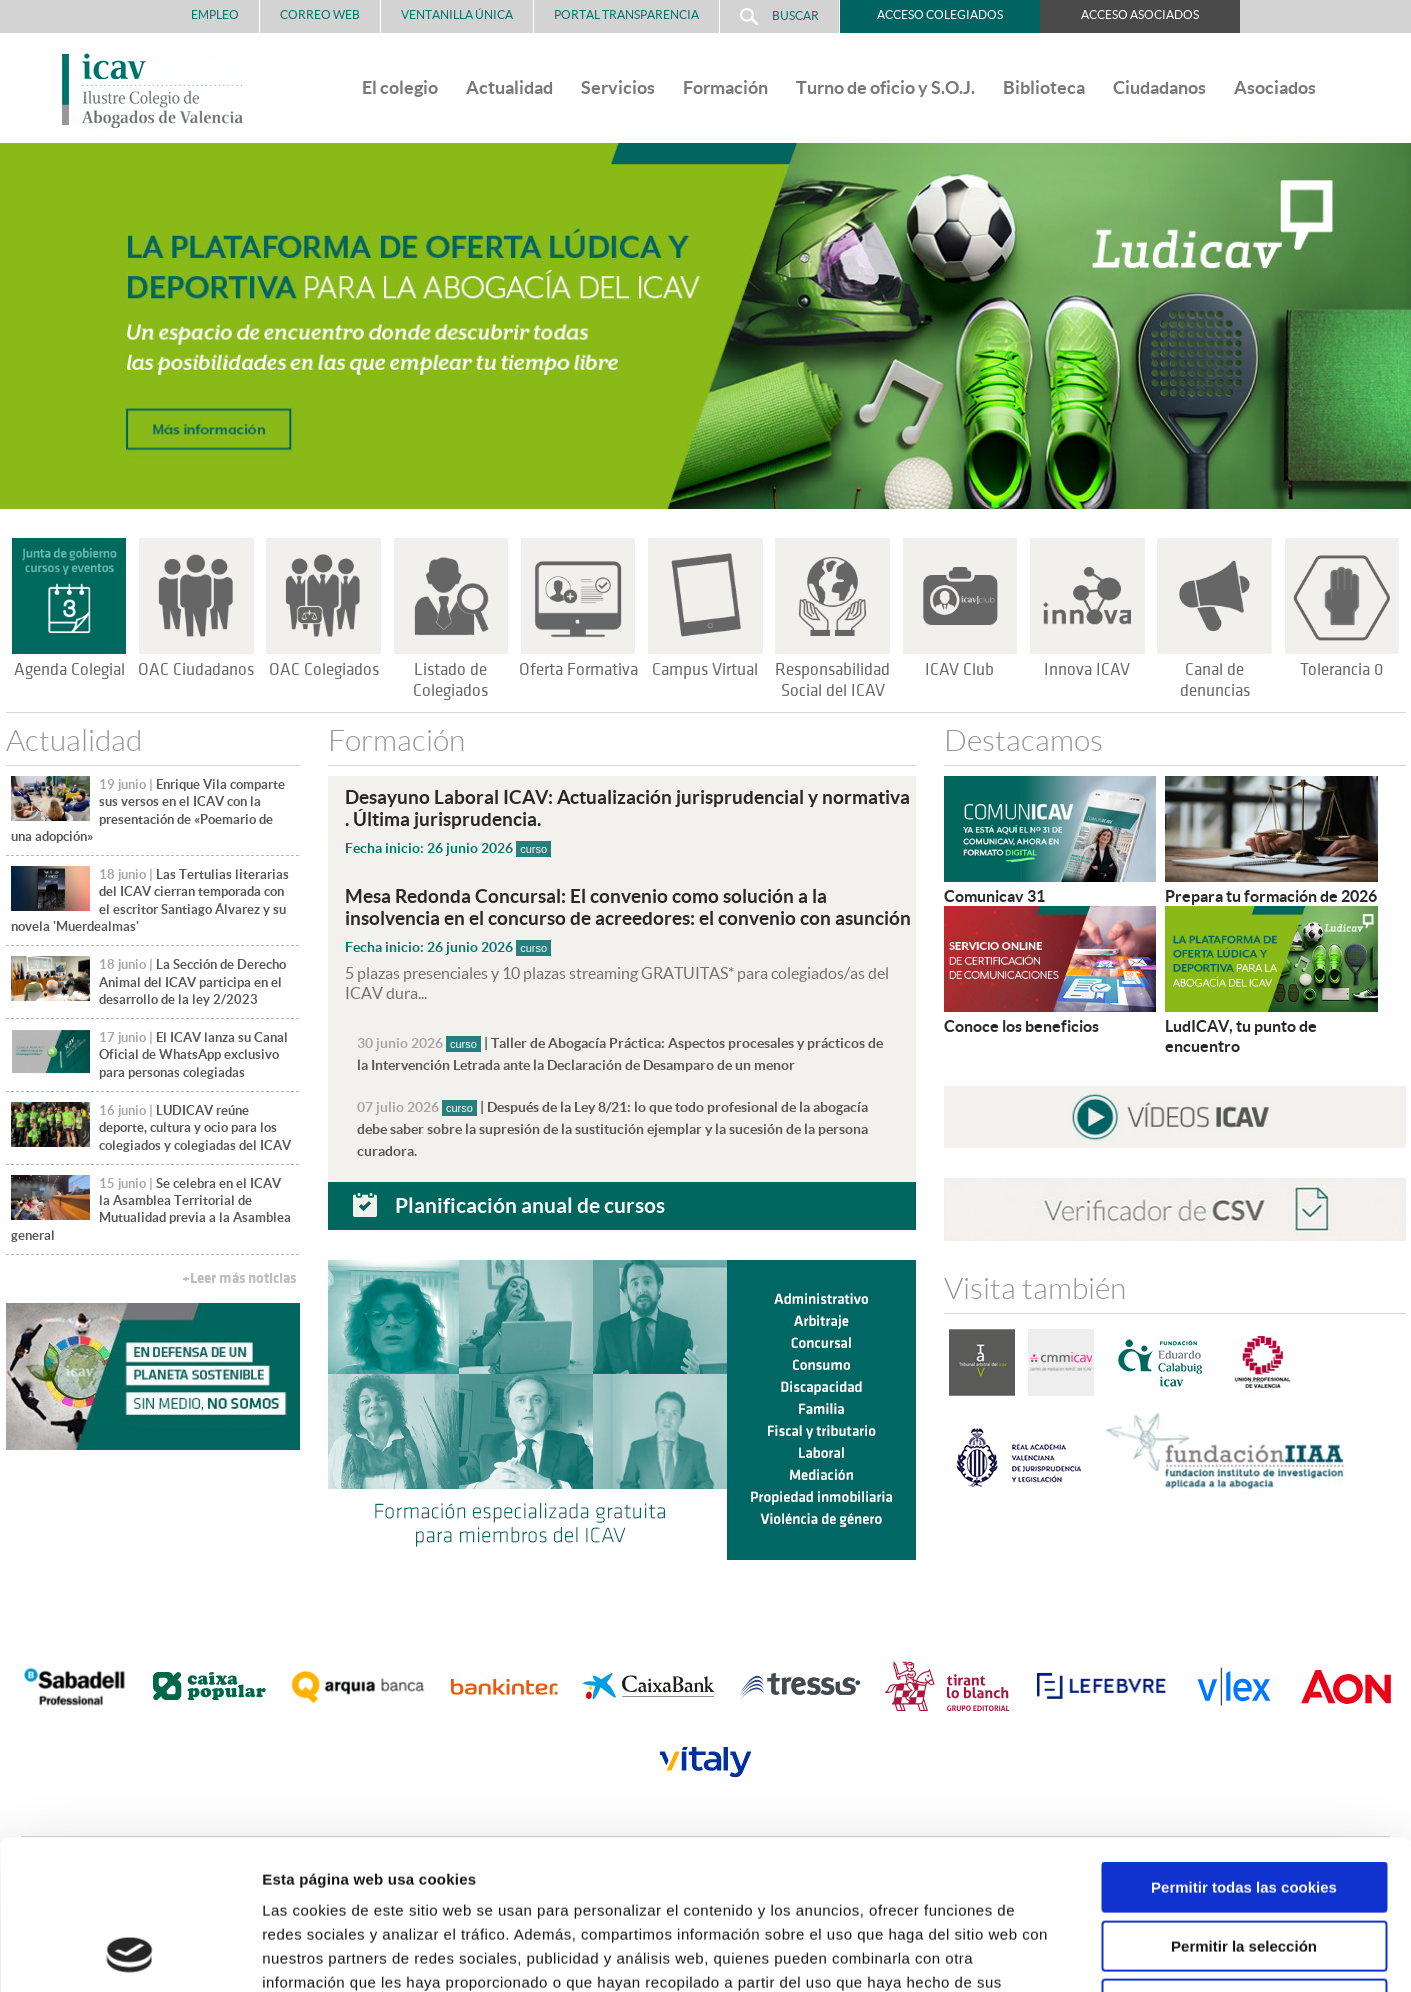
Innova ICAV (1087, 670)
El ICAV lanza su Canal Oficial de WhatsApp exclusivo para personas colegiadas (193, 1055)
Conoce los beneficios (1021, 1026)
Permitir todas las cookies (1244, 1747)
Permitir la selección (1244, 1806)
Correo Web (320, 14)
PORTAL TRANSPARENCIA (626, 14)
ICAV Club (959, 670)
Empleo (215, 14)
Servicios (618, 87)
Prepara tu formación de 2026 (1271, 896)
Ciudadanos (1159, 87)
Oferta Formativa (578, 670)
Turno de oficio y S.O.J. (885, 87)
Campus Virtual (705, 670)
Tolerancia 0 (1341, 670)
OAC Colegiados (324, 670)
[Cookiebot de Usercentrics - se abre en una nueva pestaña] (129, 1953)
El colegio (400, 87)
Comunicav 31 (994, 896)
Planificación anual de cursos (530, 1205)
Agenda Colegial (69, 670)
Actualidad (509, 87)
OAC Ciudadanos (196, 670)
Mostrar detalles (1074, 1952)
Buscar (779, 16)
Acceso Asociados (1140, 14)
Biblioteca (1044, 87)
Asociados (1275, 87)
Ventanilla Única (457, 14)
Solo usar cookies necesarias (1244, 1864)
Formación (725, 87)
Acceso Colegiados (940, 14)
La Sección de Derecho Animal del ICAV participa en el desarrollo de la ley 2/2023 (192, 982)
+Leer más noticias (239, 1278)
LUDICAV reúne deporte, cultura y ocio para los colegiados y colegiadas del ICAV (195, 1128)
